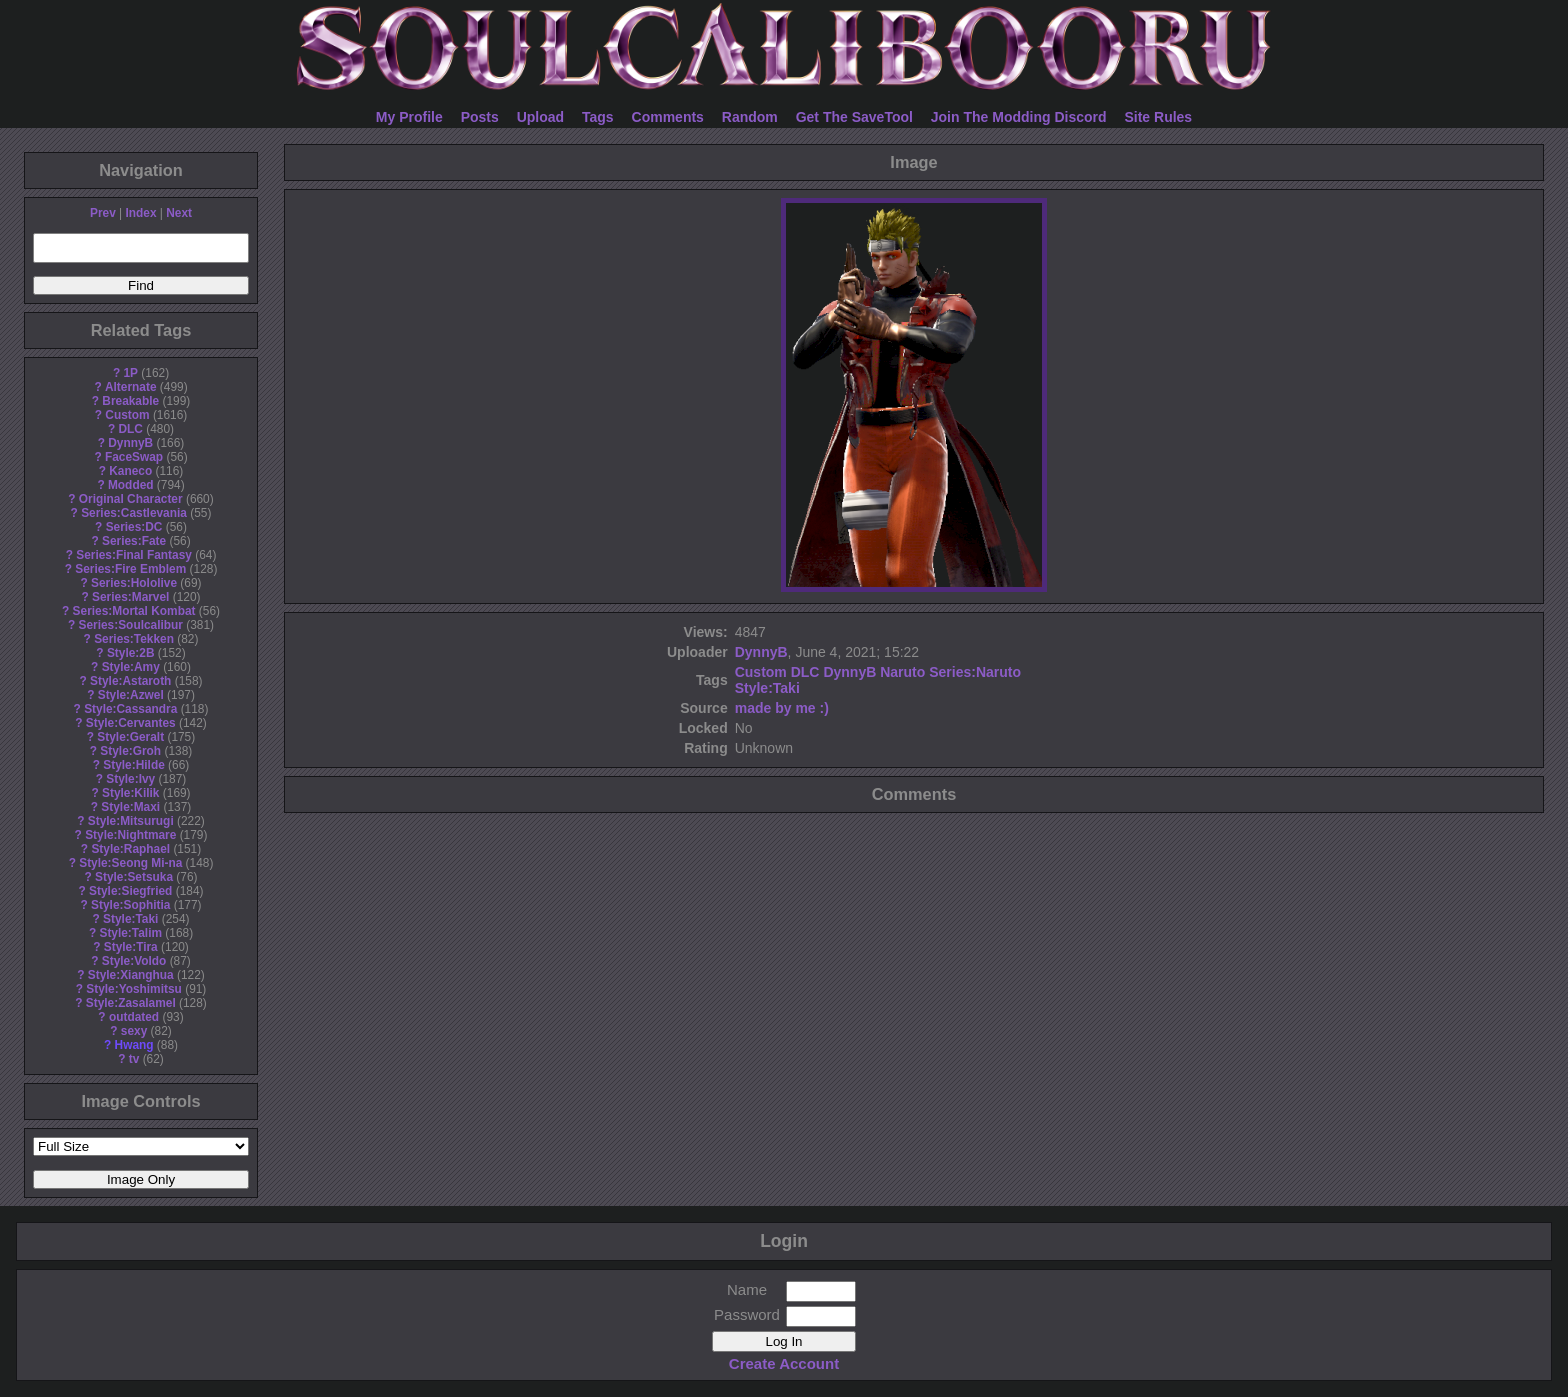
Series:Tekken (134, 639)
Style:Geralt (130, 737)
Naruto (902, 672)
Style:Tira (131, 947)
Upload (540, 117)
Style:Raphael (130, 849)
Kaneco (130, 471)
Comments (668, 117)
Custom (127, 415)
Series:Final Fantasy (134, 555)
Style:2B (131, 653)
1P (130, 373)
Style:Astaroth (130, 681)
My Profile (409, 117)
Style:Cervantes (131, 723)
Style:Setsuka (134, 877)
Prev (103, 213)
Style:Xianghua (131, 975)
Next (179, 213)
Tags (598, 117)
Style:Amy (131, 667)
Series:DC (134, 527)
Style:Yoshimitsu (134, 989)
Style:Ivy (130, 779)
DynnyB (130, 443)
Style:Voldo (134, 961)
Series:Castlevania (134, 513)
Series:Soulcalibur (131, 625)
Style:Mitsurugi (131, 821)
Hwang (134, 1045)
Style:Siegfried (130, 891)
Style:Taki (130, 919)
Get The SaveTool (854, 117)
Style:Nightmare (130, 835)
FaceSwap (134, 457)
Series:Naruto (975, 672)
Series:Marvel (130, 597)
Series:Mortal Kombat (134, 611)
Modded (131, 485)
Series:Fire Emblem (130, 569)
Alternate (131, 387)
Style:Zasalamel (131, 1003)
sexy (134, 1031)
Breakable (130, 401)
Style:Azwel (131, 695)
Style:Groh (130, 751)
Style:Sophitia (130, 905)
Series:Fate (134, 541)
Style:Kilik (131, 793)
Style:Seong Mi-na (130, 863)
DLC (131, 429)
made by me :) (782, 708)
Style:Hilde (133, 765)
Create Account (784, 1363)
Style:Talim (130, 933)
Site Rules (1158, 117)
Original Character (131, 499)
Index (140, 213)
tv (134, 1059)
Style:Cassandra (130, 709)
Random (750, 117)
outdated (134, 1017)
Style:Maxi (130, 807)
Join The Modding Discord (1019, 117)
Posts (480, 117)
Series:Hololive (134, 583)
